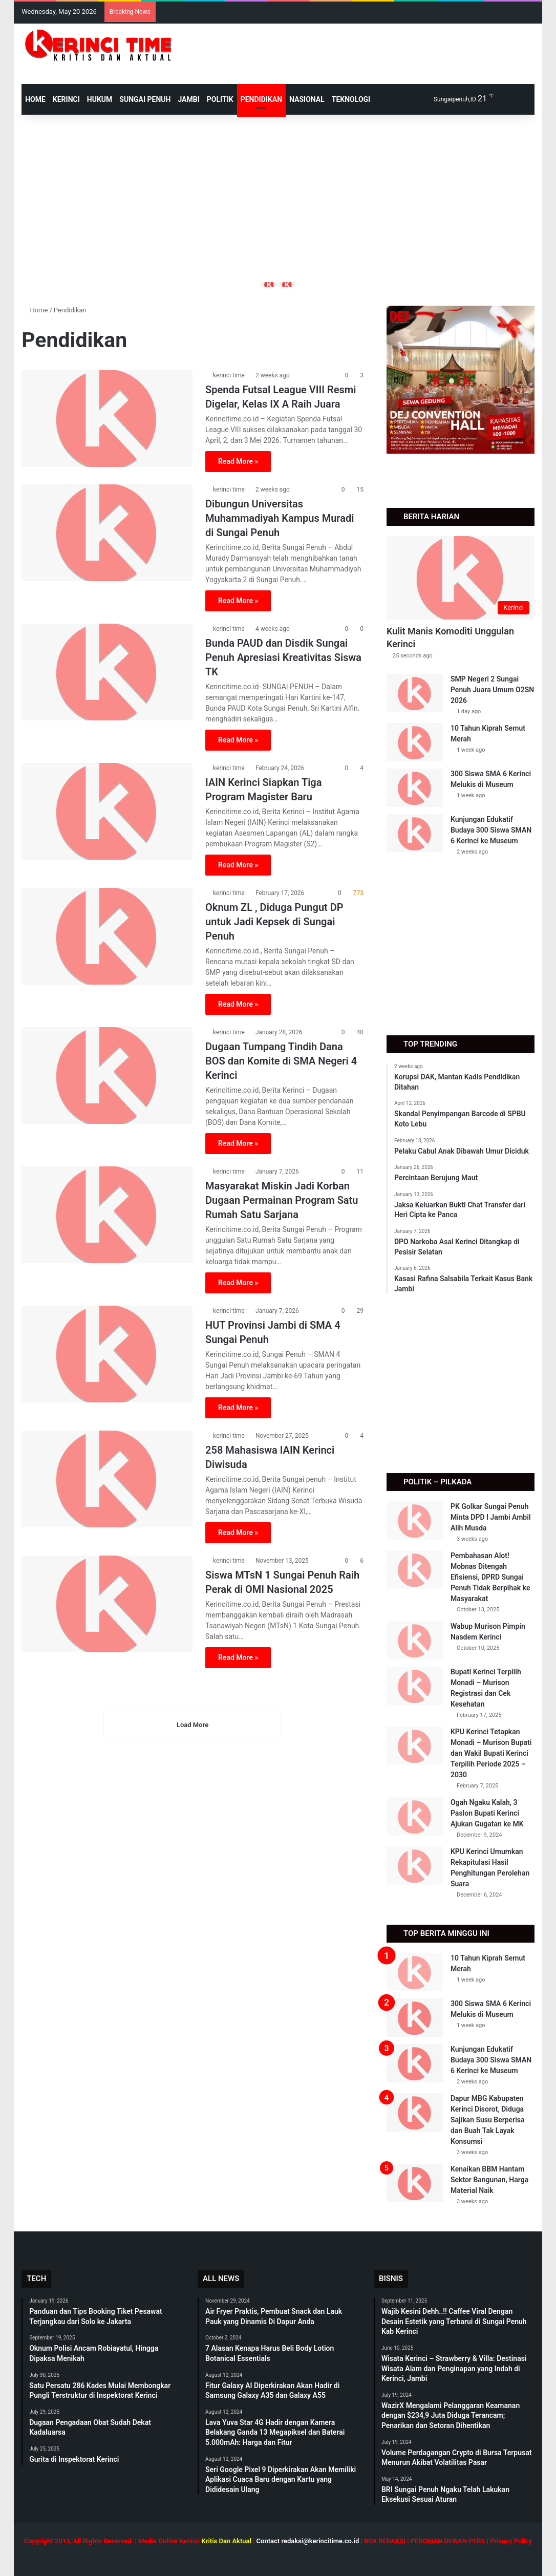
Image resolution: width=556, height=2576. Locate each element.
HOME (35, 99)
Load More (192, 1725)
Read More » (238, 461)
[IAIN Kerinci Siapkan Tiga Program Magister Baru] (107, 811)
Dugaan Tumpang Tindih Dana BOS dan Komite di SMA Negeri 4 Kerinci (281, 1060)
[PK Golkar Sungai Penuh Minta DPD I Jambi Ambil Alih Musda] (415, 1520)
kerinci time (229, 375)
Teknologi (351, 99)
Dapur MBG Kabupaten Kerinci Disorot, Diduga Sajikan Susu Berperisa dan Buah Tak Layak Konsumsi (488, 2119)
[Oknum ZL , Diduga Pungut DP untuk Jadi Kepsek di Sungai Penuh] (107, 936)
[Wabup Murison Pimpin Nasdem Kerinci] (415, 1640)
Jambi (188, 99)
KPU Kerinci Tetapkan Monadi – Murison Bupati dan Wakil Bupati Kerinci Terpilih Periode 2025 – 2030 (491, 1753)
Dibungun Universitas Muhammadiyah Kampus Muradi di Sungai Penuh (279, 518)
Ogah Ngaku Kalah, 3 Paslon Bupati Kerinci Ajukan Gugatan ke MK (487, 1813)
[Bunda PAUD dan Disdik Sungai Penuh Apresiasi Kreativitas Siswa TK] (107, 672)
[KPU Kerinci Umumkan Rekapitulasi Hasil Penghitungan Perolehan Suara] (415, 1865)
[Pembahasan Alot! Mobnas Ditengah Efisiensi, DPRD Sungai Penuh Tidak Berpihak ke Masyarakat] (415, 1569)
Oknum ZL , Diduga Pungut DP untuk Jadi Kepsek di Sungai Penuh (274, 921)
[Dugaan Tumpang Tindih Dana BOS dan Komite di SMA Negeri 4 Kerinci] (107, 1075)
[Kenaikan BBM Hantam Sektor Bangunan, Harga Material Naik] (415, 2183)
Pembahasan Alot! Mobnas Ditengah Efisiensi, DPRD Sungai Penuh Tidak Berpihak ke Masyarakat (490, 1577)
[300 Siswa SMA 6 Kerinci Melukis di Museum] (415, 788)
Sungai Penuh (144, 99)
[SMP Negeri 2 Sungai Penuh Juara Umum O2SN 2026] (415, 693)
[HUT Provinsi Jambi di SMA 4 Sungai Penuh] (107, 1354)
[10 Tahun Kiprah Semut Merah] (415, 742)
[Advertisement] (278, 196)
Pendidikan (261, 99)
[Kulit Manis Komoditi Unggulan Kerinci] (460, 578)
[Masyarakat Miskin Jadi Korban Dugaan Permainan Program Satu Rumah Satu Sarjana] (107, 1214)
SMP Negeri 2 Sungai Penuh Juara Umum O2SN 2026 (492, 690)
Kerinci (66, 99)
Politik (220, 99)
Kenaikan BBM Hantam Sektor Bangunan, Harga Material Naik (489, 2180)
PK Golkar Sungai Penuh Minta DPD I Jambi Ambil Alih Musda (491, 1517)
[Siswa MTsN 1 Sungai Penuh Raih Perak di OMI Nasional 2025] (107, 1604)
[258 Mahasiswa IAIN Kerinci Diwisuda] (107, 1479)
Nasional (307, 99)
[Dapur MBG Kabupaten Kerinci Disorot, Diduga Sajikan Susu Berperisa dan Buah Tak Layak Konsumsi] (415, 2112)
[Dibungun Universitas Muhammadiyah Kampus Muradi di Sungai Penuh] (107, 532)
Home (35, 310)
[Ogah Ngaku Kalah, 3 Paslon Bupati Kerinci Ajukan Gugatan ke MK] (415, 1816)
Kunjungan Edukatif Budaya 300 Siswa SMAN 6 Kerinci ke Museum (491, 830)
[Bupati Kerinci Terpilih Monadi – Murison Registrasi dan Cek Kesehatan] (415, 1686)
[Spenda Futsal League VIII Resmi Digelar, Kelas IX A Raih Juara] (107, 418)
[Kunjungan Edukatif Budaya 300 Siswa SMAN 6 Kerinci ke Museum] (415, 833)
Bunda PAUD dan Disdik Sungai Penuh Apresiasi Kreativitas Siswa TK (283, 657)
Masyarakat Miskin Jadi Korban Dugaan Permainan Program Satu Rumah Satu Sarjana (281, 1200)
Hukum (100, 99)
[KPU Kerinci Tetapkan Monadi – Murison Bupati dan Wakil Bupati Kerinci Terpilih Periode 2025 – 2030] (415, 1746)
